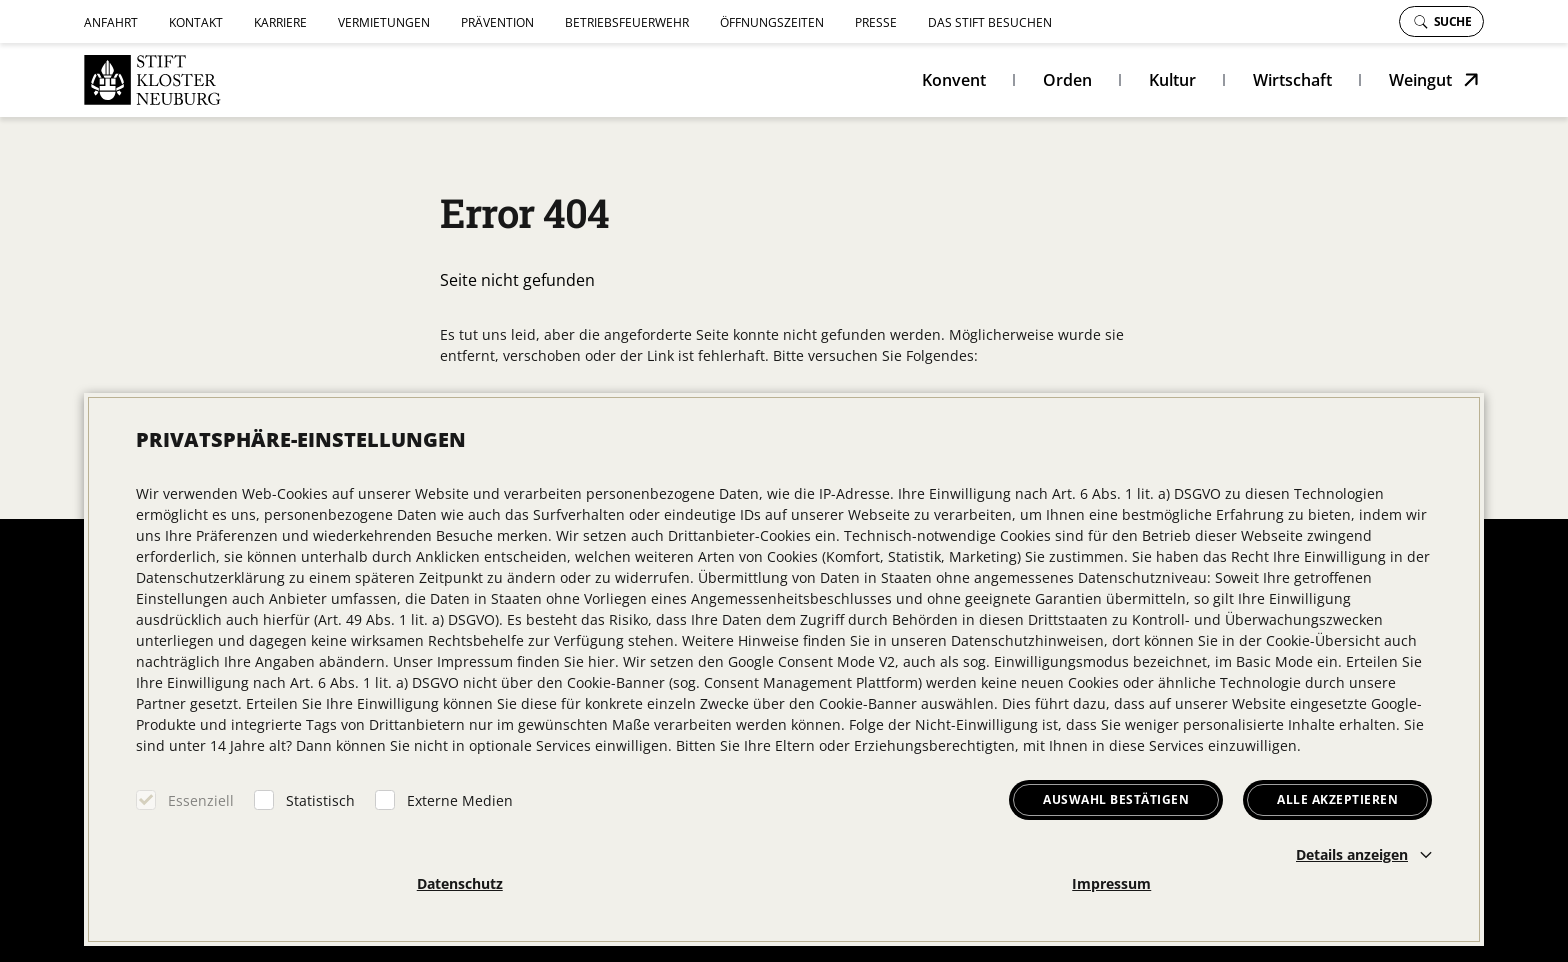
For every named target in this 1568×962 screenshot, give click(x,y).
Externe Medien (460, 800)
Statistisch (320, 800)
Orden (1067, 80)
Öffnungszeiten (772, 22)
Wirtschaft (1292, 80)
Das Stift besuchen (990, 22)
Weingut (1420, 80)
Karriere (280, 22)
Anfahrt (111, 22)
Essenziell (201, 800)
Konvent (954, 80)
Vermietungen (384, 22)
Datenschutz (460, 883)
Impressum (1111, 883)
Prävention (497, 22)
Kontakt (196, 22)
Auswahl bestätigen (1116, 799)
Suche (1443, 21)
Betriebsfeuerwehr (627, 22)
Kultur (1172, 80)
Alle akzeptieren (1337, 799)
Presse (876, 22)
